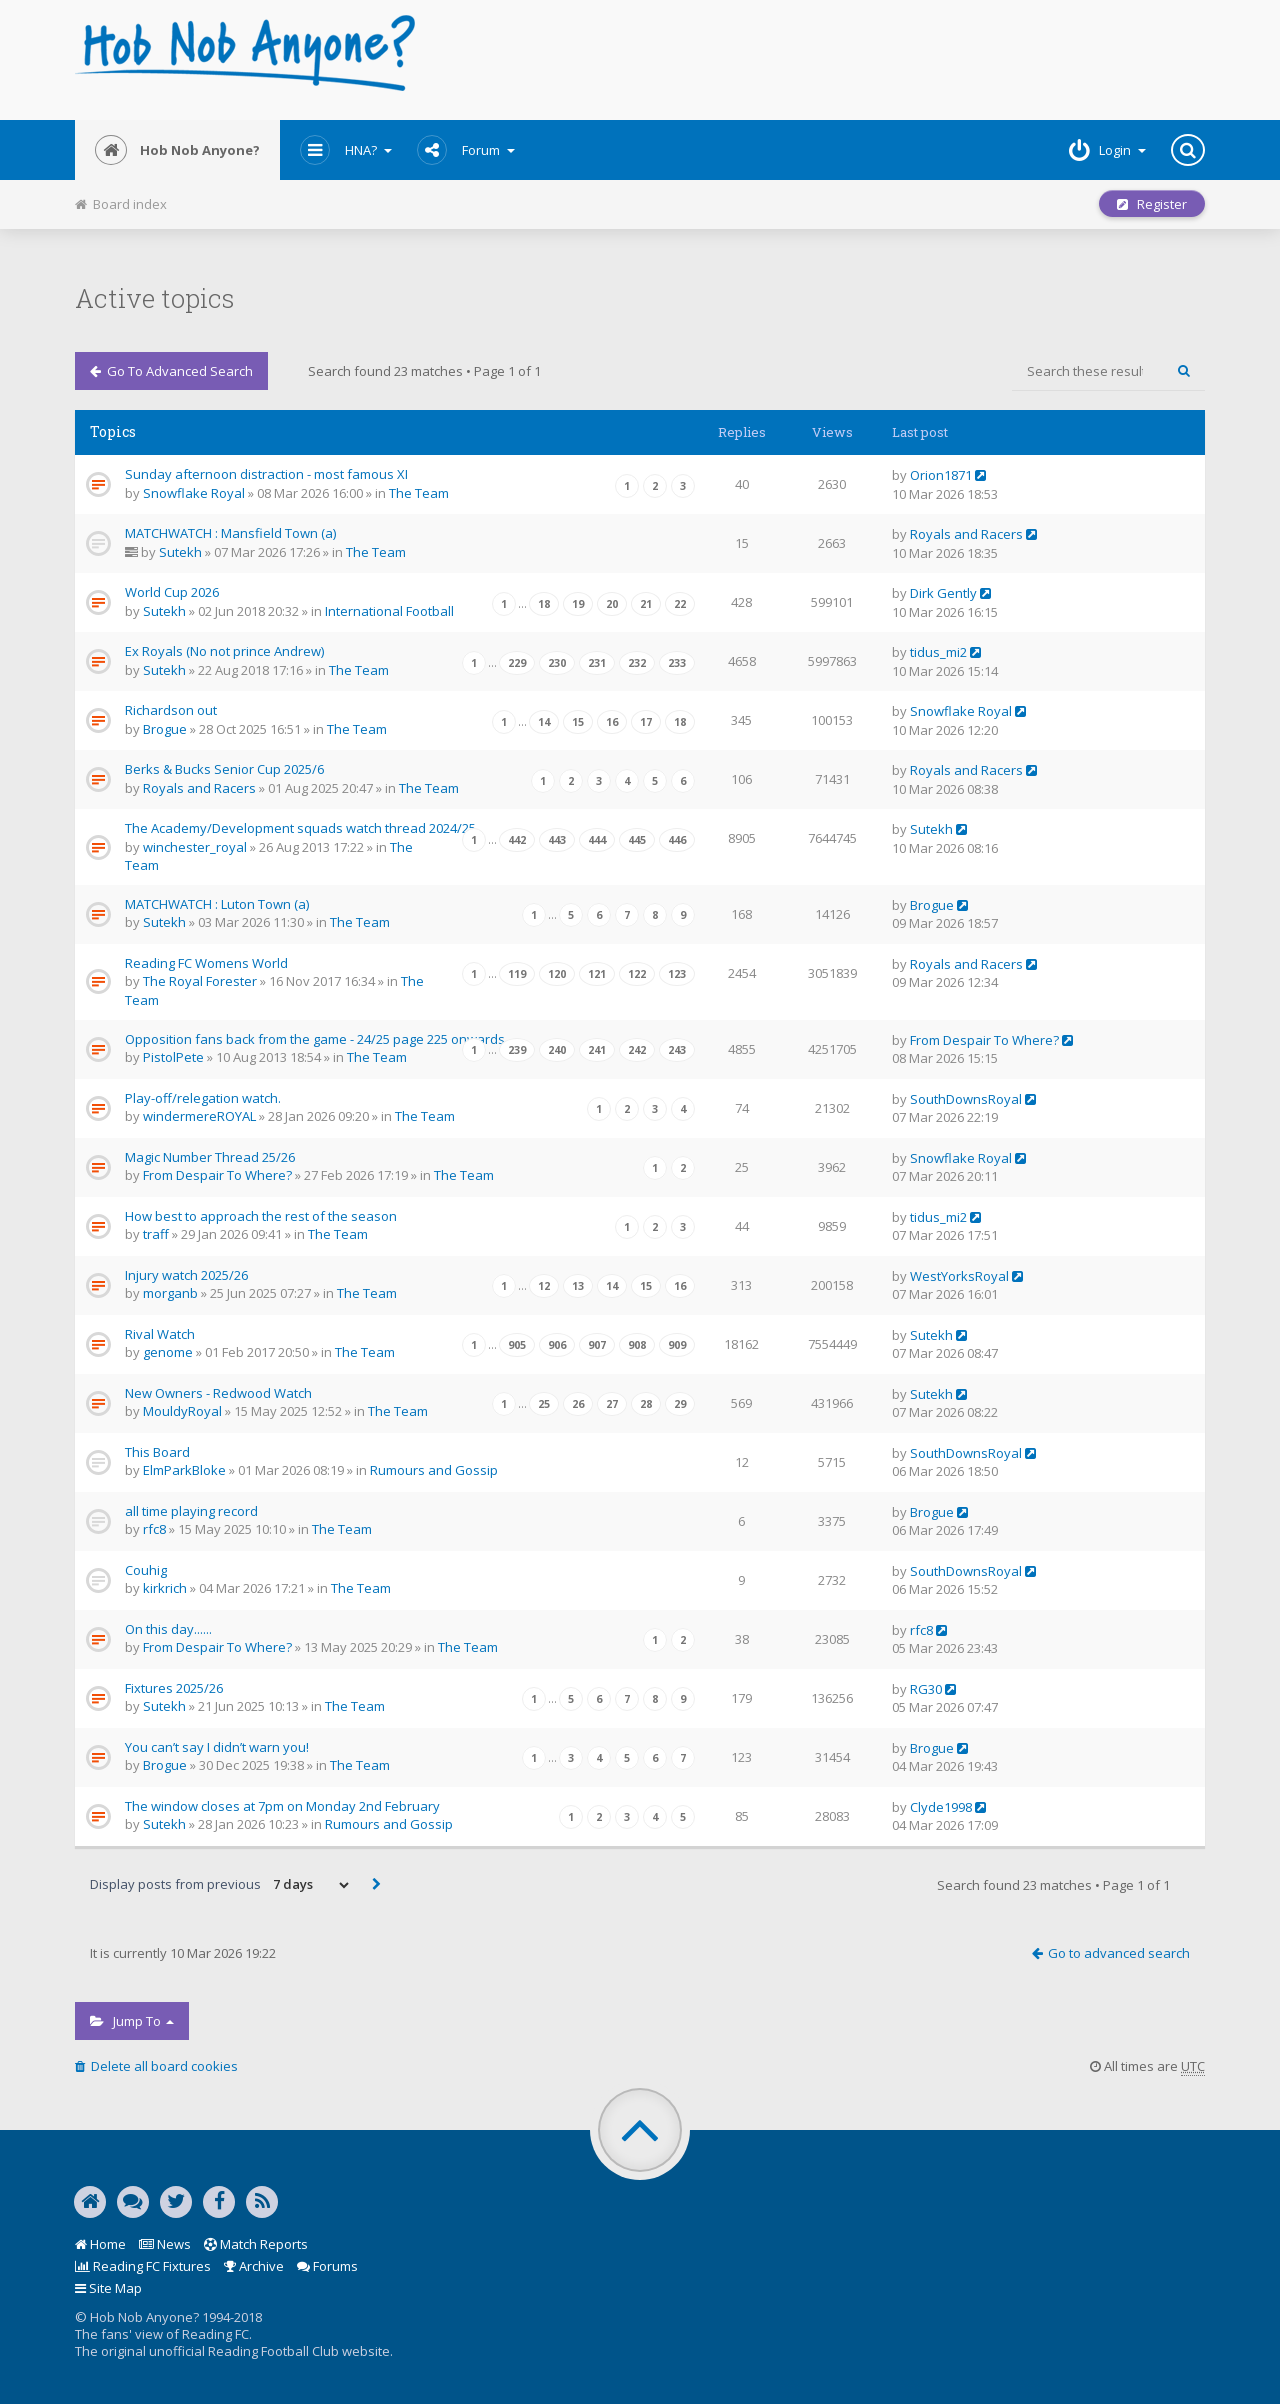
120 (557, 974)
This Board (157, 1452)
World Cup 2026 (172, 592)
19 (578, 604)
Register (1152, 204)
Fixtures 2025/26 (174, 1688)
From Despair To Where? (984, 1040)
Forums (327, 2266)
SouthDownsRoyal (966, 1099)
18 (544, 604)
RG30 (926, 1689)
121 (597, 974)
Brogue (165, 729)
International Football (389, 611)
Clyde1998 (941, 1807)
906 (557, 1345)
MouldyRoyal (182, 1411)
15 (578, 722)
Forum (466, 150)
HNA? (346, 150)
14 (544, 722)
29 (680, 1404)
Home (100, 2244)
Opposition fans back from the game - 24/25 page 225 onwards (315, 1039)
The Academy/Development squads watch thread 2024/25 (300, 828)
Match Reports (256, 2244)
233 (677, 663)
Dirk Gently (943, 593)
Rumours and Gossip (434, 1470)
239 (517, 1050)
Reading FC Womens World (206, 963)
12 (544, 1286)
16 (612, 722)
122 (637, 974)
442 (517, 840)
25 (544, 1404)
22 (680, 604)
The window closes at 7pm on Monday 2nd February (282, 1806)
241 (597, 1050)
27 (612, 1404)
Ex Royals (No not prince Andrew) (224, 651)
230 (557, 663)
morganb (170, 1293)
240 (557, 1050)
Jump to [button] (132, 2021)
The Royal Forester (200, 981)
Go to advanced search (171, 371)
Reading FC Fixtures (143, 2266)
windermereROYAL (199, 1116)
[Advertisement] (831, 60)
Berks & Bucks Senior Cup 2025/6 (224, 769)
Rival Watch (160, 1334)
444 (597, 840)
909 (677, 1345)
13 (578, 1286)
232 (637, 663)
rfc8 (154, 1529)
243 (677, 1050)
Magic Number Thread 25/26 (210, 1157)
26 (578, 1404)
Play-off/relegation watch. (203, 1098)
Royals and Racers (966, 534)
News (165, 2244)
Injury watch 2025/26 (186, 1275)
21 (646, 604)
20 (612, 604)
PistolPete (173, 1057)
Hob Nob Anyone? (177, 150)
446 (677, 840)
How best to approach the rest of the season (261, 1216)
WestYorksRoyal (959, 1276)
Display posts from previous (221, 1885)
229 (517, 663)
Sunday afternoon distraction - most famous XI (266, 474)
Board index (121, 204)
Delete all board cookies (156, 2066)
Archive (254, 2266)
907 (597, 1345)
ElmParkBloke (184, 1470)
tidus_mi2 (938, 652)
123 (677, 974)
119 (517, 974)
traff (156, 1234)
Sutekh (180, 552)
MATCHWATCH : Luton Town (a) (217, 904)
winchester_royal (195, 847)
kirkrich (165, 1588)
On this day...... (168, 1629)
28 (646, 1404)
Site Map (108, 2288)
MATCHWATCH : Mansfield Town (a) (230, 533)
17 (646, 722)
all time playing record (191, 1511)
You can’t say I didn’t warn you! (217, 1747)
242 (637, 1050)
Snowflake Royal (194, 493)
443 (557, 840)
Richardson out (171, 710)
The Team (419, 493)
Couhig (146, 1570)
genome (168, 1352)
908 (637, 1345)
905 (517, 1345)
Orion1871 (941, 475)
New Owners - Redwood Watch (218, 1393)
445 (637, 840)
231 (597, 663)
